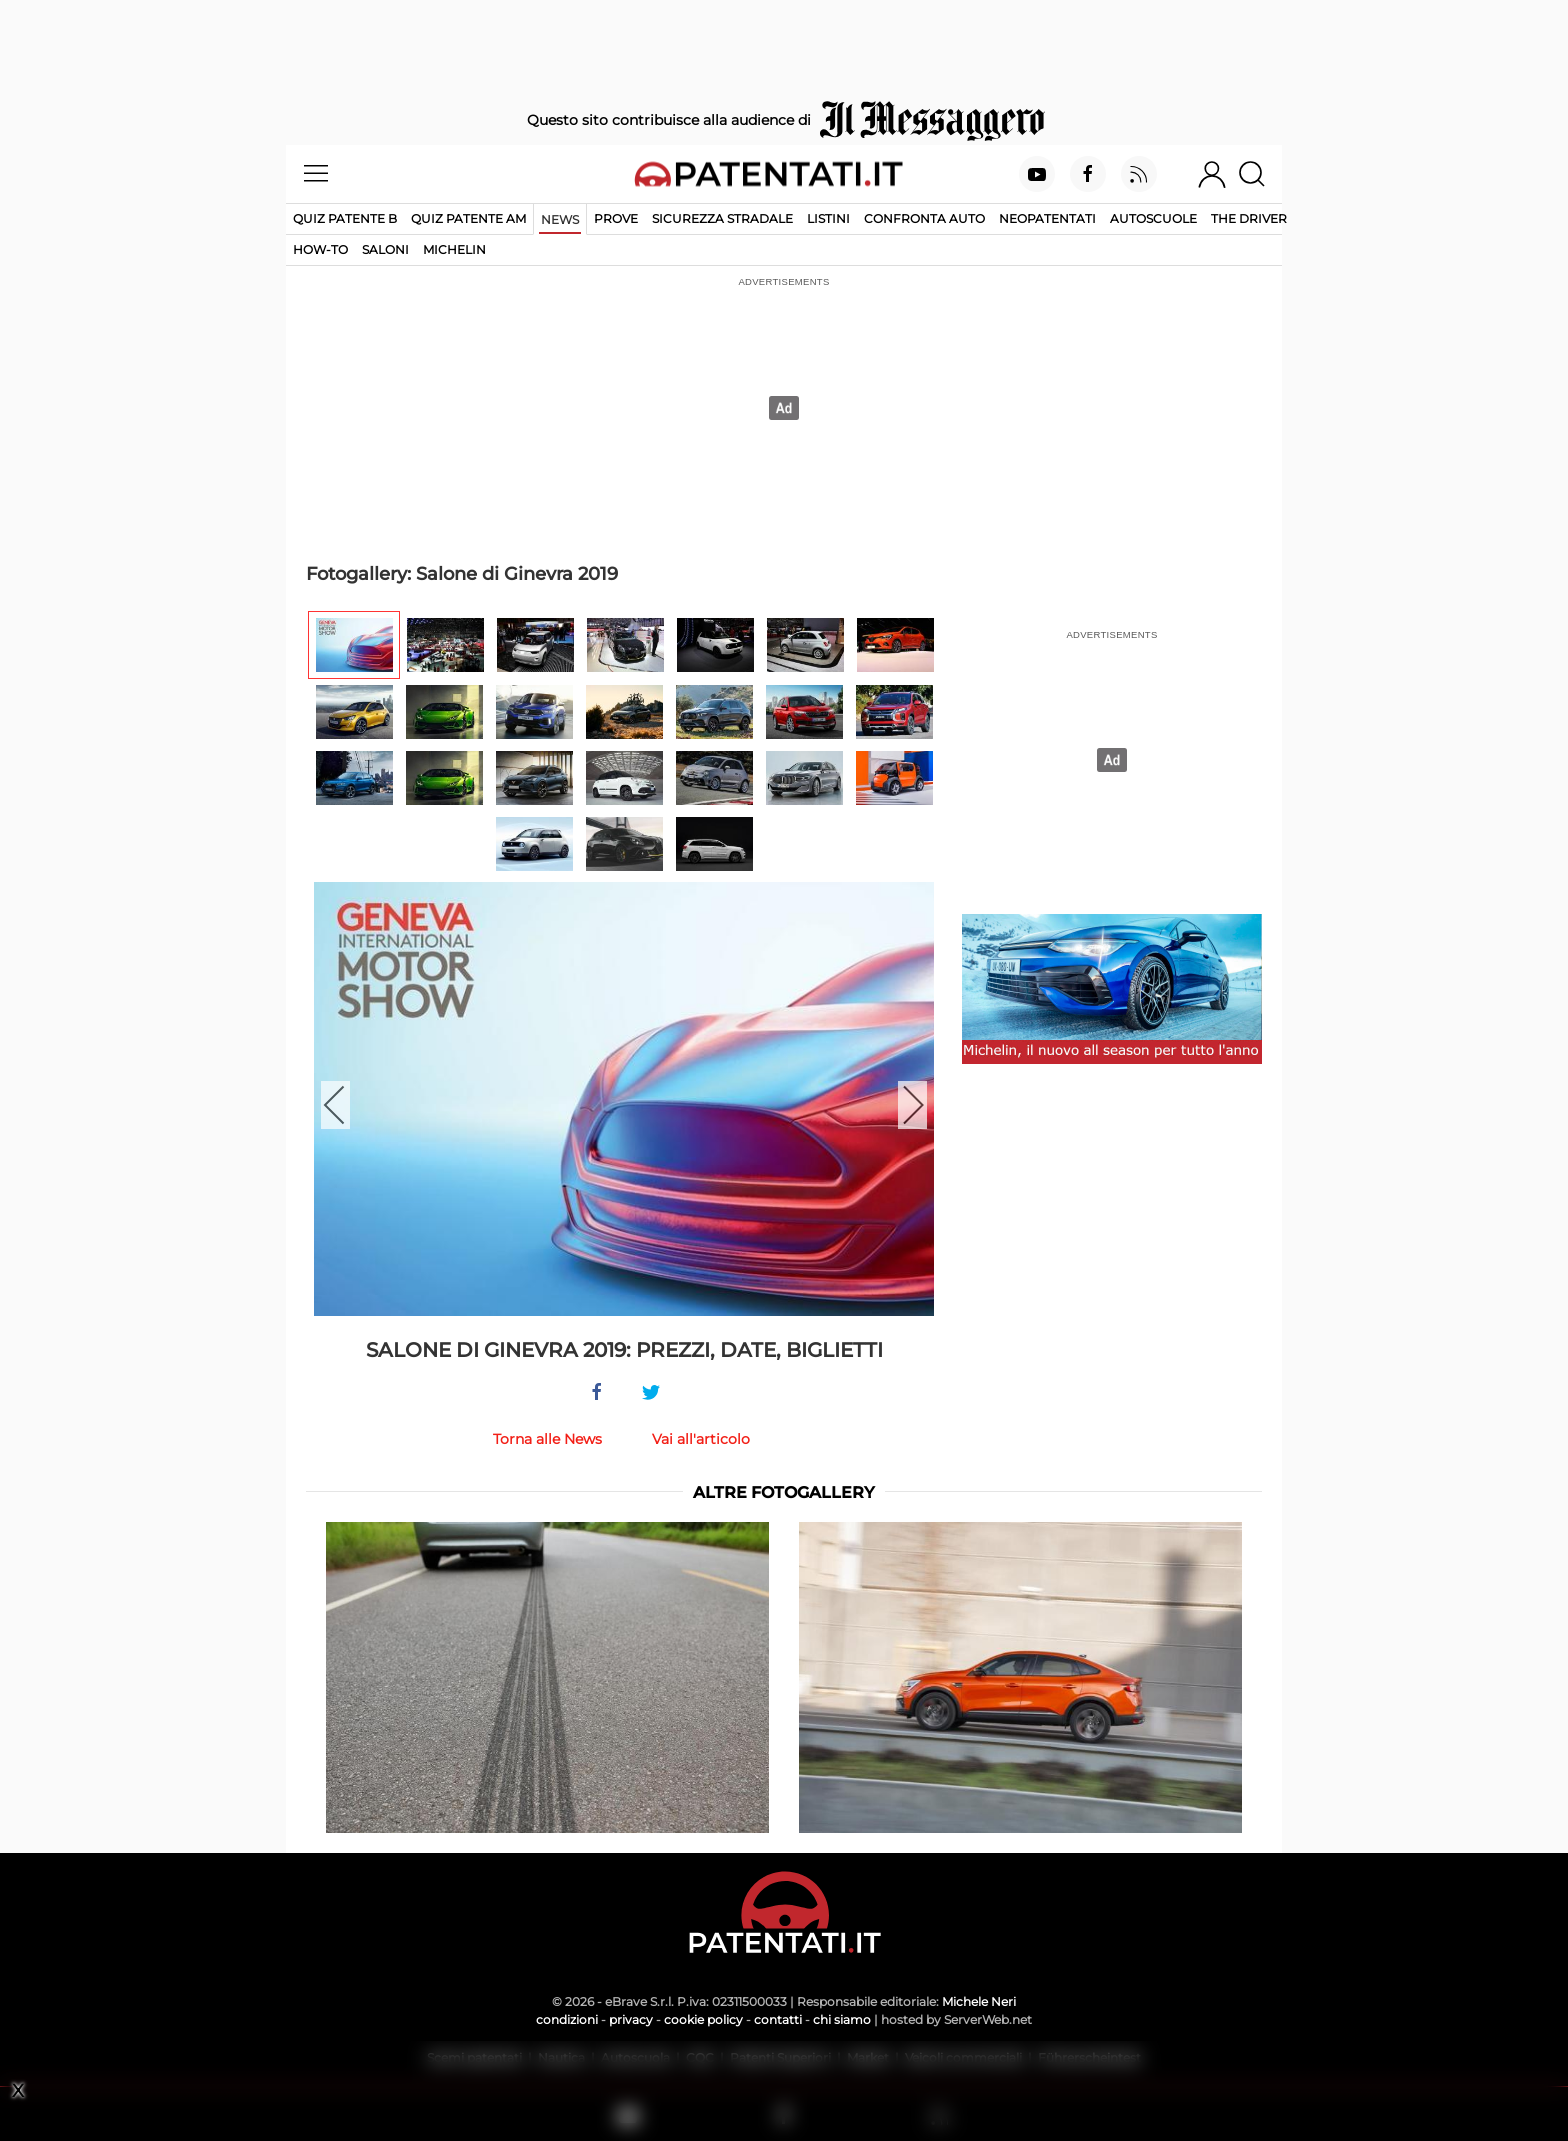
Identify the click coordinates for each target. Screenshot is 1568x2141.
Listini (828, 218)
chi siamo (842, 2019)
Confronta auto (924, 218)
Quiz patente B (345, 218)
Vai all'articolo (701, 1439)
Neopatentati (1047, 218)
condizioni (567, 2019)
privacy (631, 2019)
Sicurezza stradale (722, 218)
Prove (616, 218)
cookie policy (703, 2019)
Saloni (385, 249)
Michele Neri (979, 2001)
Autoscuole (1153, 218)
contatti (778, 2019)
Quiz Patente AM (468, 218)
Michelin (454, 249)
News (560, 219)
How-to (320, 249)
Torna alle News (547, 1439)
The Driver (1249, 218)
